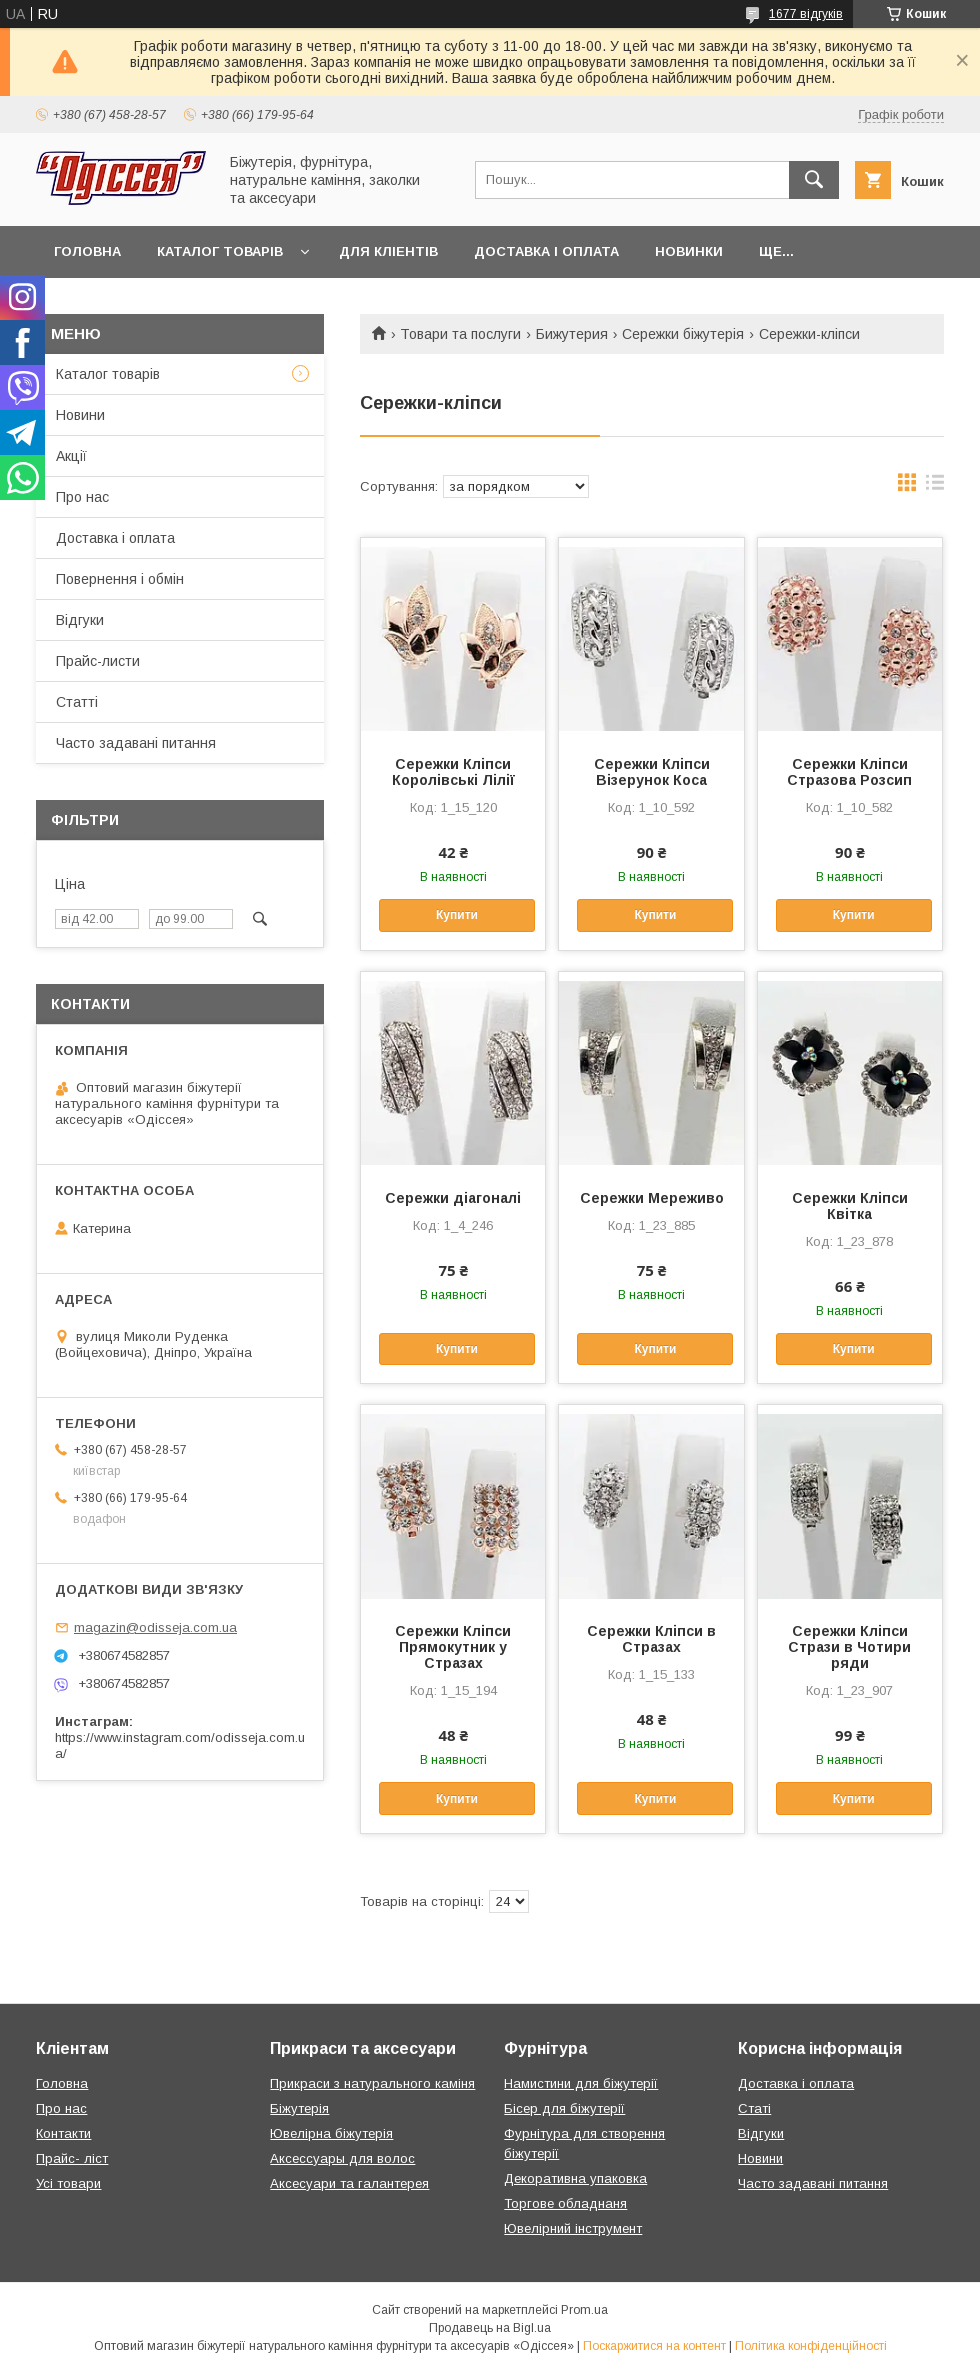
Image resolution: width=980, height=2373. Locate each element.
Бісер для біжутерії (564, 2108)
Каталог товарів (220, 251)
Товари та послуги (460, 334)
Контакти (63, 2133)
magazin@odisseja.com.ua (155, 1627)
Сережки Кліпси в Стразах (651, 1639)
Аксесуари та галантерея (349, 2183)
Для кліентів (388, 251)
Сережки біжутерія (683, 334)
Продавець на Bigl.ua (490, 2328)
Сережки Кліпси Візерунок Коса (652, 772)
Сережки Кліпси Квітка (850, 1206)
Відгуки (80, 620)
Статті (77, 702)
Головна (87, 251)
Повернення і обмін (120, 579)
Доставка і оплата (546, 251)
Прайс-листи (98, 661)
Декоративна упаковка (575, 2178)
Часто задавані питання (136, 743)
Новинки (689, 251)
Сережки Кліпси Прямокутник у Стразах (453, 1647)
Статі (754, 2108)
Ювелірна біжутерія (331, 2133)
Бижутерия (572, 334)
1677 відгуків (806, 14)
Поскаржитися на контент (654, 2346)
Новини (80, 415)
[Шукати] (814, 180)
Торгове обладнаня (565, 2203)
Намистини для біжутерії (581, 2083)
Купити (457, 915)
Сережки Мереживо (652, 1198)
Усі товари (68, 2183)
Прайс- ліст (72, 2158)
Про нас (82, 497)
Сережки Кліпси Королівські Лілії (453, 772)
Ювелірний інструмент (573, 2228)
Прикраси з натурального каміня (372, 2083)
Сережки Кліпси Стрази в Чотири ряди (849, 1647)
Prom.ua (584, 2310)
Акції (71, 456)
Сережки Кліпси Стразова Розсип (849, 772)
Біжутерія (299, 2108)
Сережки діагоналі (453, 1198)
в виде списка (935, 487)
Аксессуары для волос (342, 2158)
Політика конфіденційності (811, 2346)
